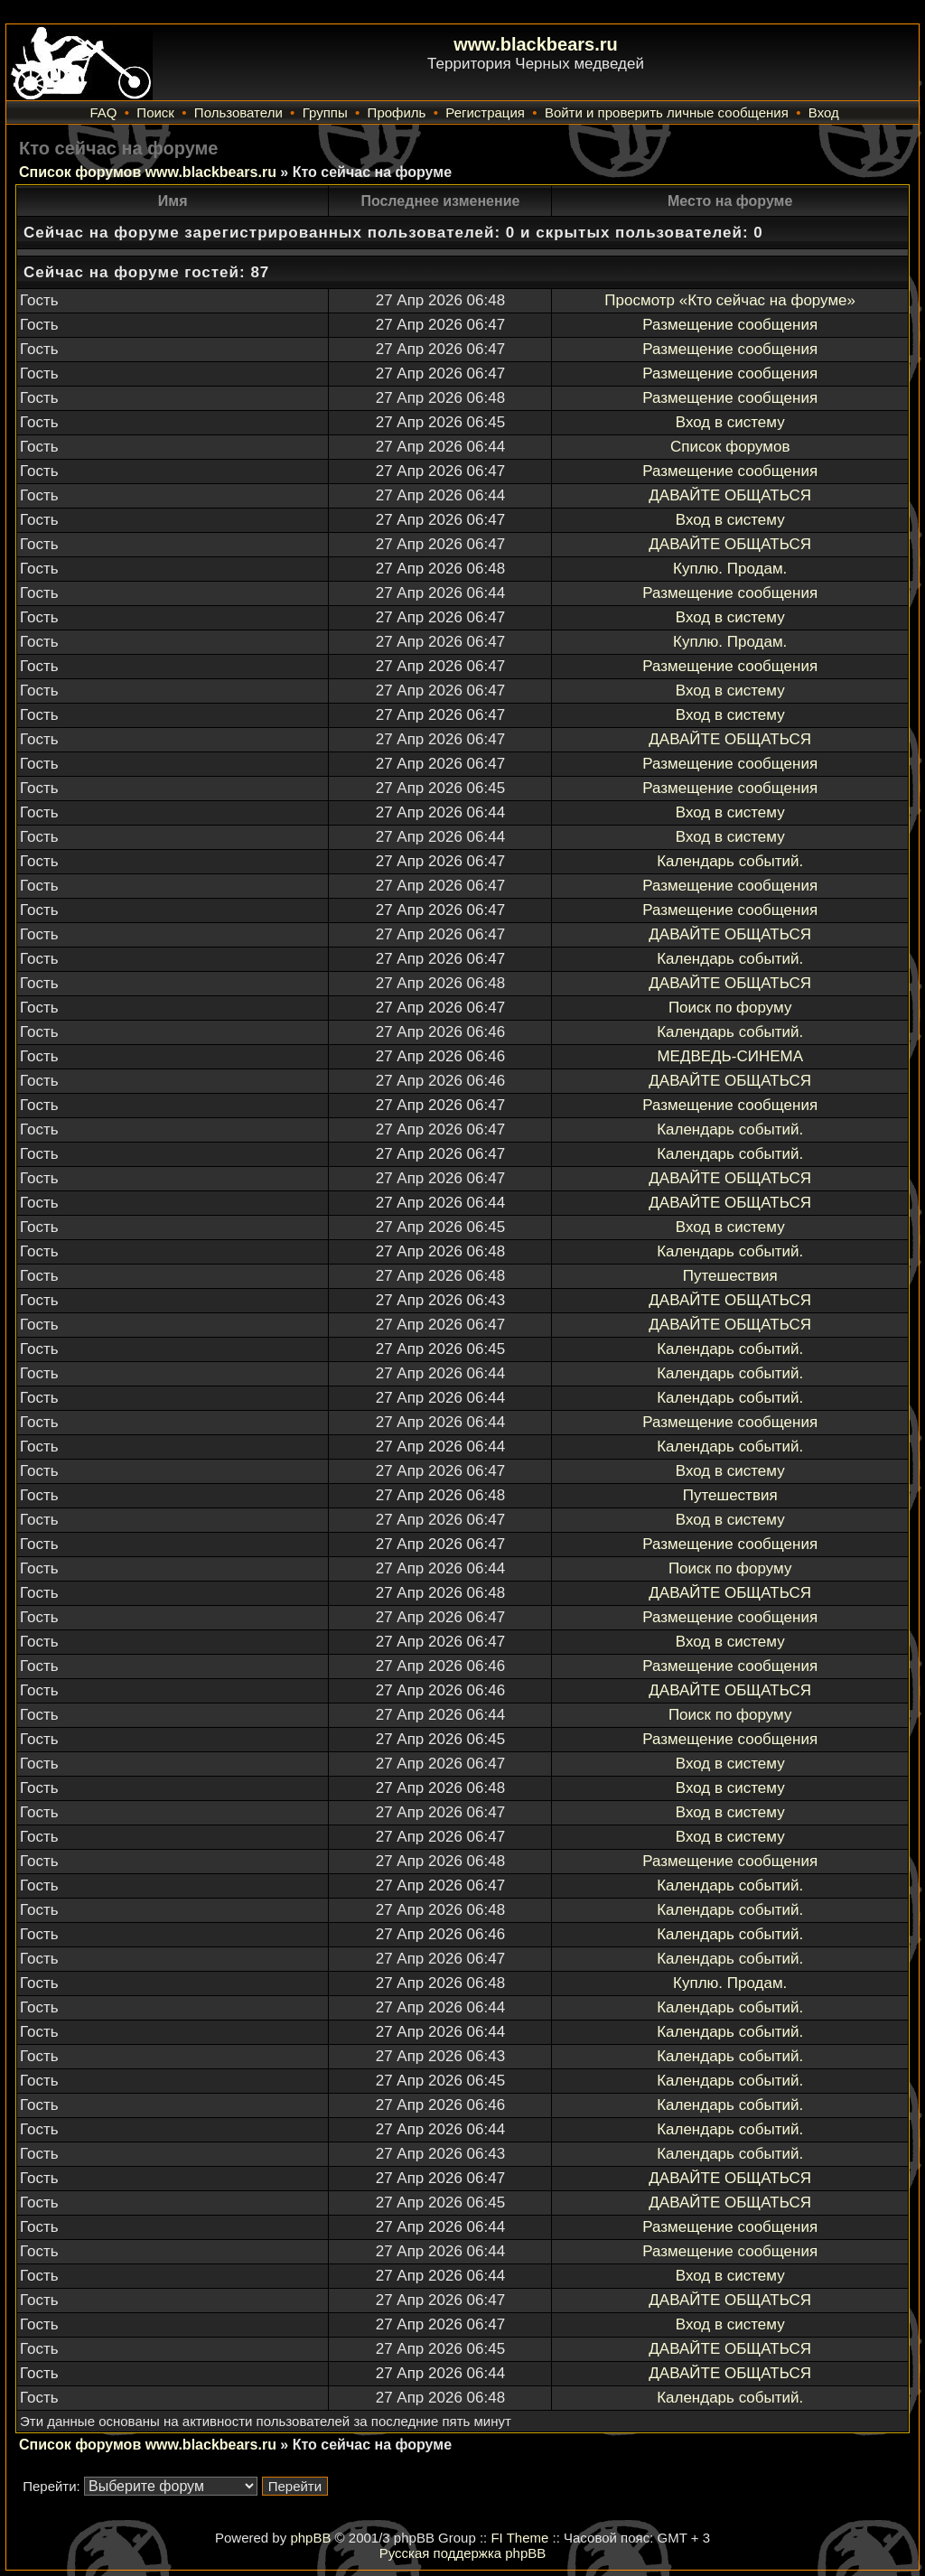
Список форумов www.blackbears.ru (147, 172)
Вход (823, 112)
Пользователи (238, 112)
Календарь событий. (730, 861)
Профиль (397, 112)
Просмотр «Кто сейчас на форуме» (729, 300)
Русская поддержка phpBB (463, 2553)
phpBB (310, 2537)
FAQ (103, 112)
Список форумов (730, 446)
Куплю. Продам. (730, 568)
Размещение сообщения (730, 324)
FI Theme (519, 2537)
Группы (325, 112)
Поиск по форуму (730, 1007)
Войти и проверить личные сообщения (667, 112)
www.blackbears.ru (535, 44)
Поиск (155, 112)
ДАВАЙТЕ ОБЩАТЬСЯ (730, 495)
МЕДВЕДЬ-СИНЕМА (730, 1056)
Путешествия (730, 1275)
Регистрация (485, 112)
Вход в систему (730, 422)
